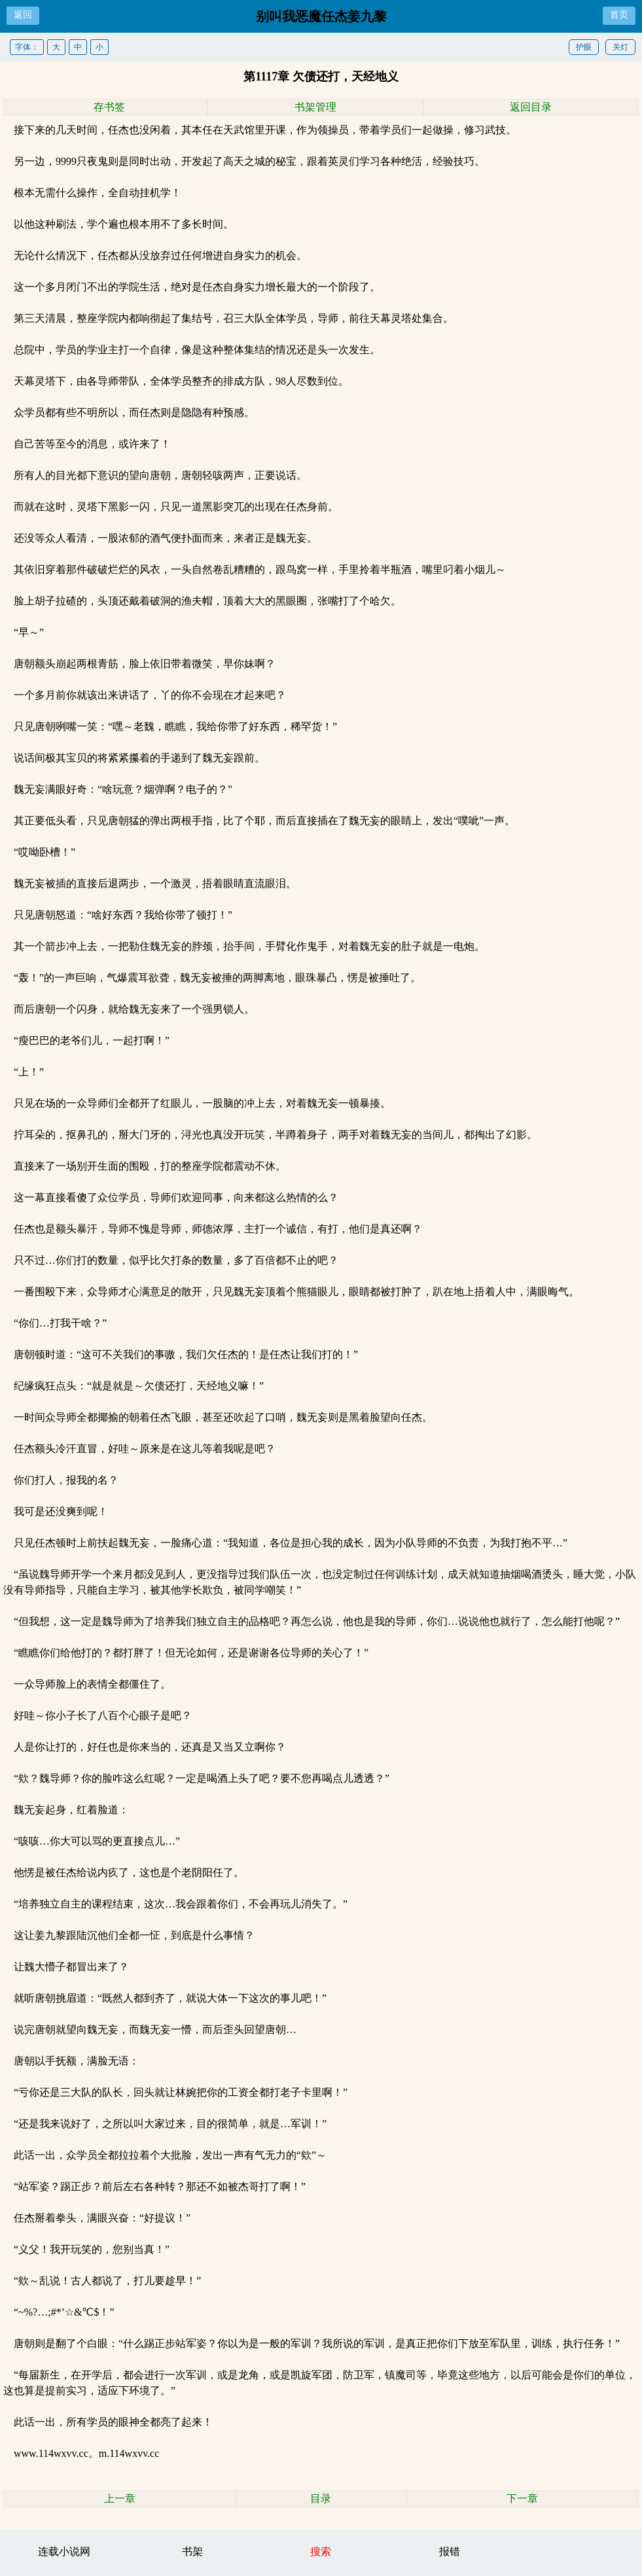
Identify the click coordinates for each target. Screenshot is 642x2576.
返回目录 (531, 107)
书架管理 (315, 107)
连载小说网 (64, 2551)
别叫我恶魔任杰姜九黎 (321, 16)
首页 (619, 15)
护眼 (584, 47)
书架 (192, 2551)
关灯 (620, 47)
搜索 (320, 2551)
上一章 (119, 2498)
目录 (320, 2498)
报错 (449, 2551)
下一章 (522, 2498)
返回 (23, 15)
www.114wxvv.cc (51, 2453)
